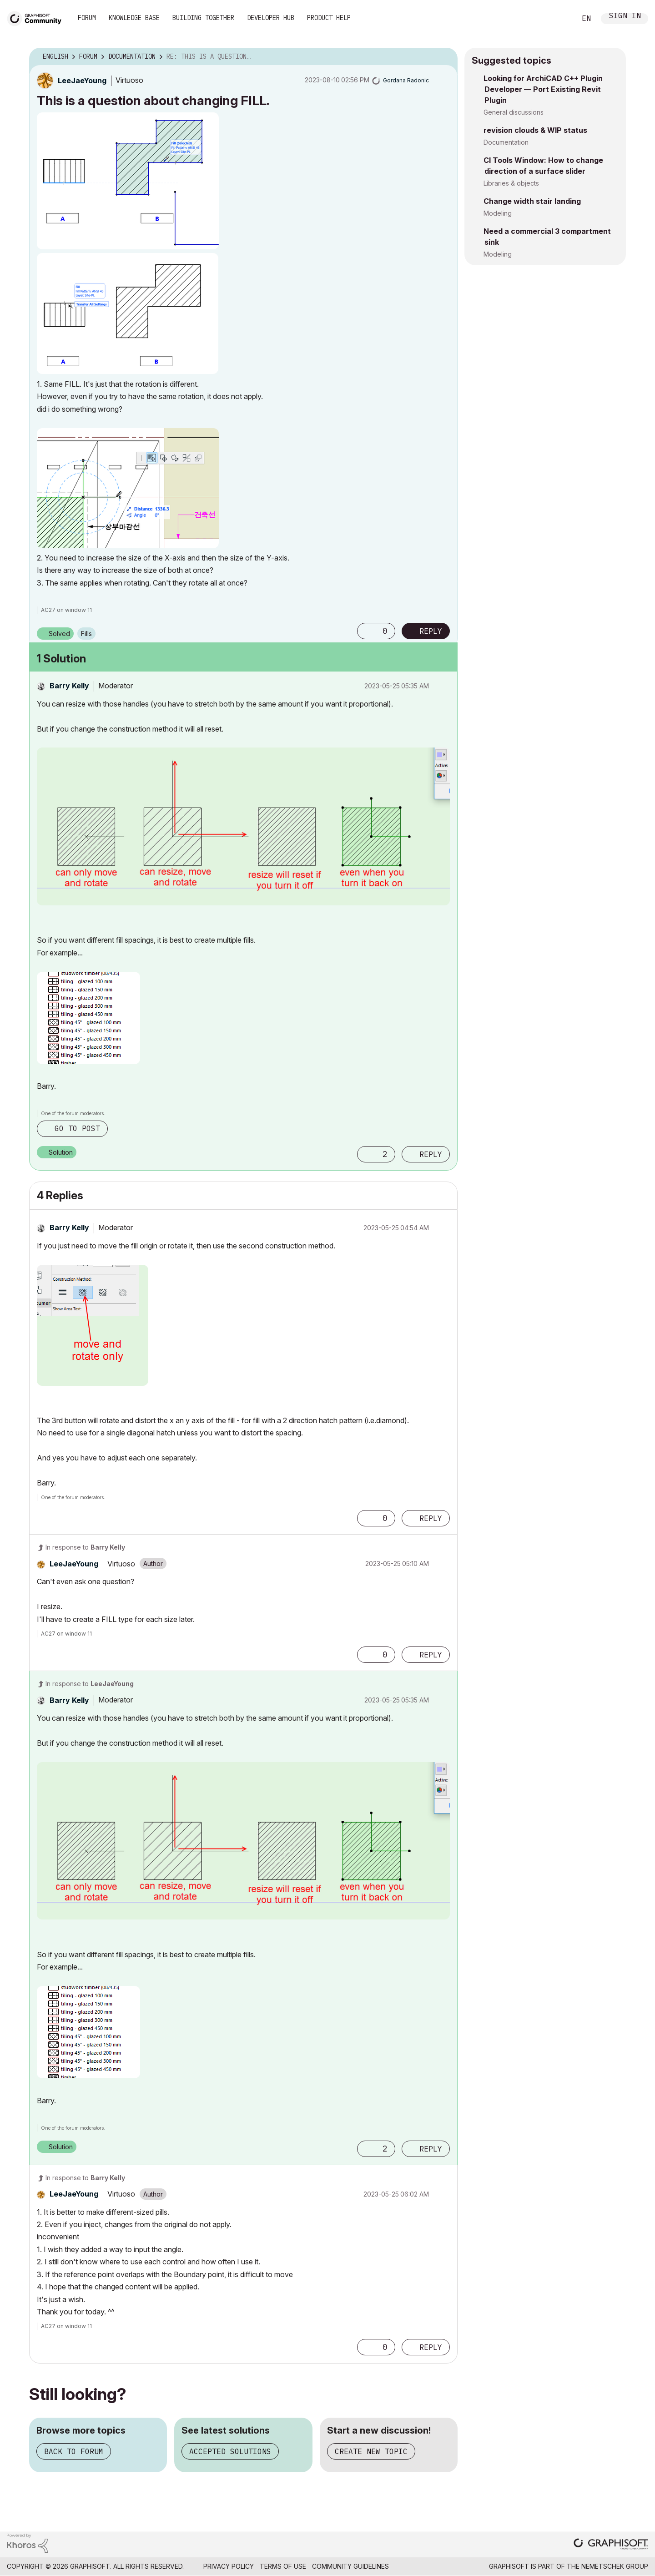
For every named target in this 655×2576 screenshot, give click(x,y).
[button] (128, 180)
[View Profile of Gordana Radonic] (406, 80)
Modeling (498, 213)
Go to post (77, 1128)
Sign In (625, 16)
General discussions (514, 112)
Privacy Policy (228, 2566)
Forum (87, 18)
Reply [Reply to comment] (430, 1154)
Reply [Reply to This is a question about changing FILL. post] (430, 631)
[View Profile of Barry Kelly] (69, 685)
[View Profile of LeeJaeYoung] (82, 80)
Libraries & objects (511, 183)
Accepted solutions (230, 2451)
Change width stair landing (532, 201)
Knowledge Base (134, 18)
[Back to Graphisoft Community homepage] (37, 17)
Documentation (506, 142)
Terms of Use (283, 2566)
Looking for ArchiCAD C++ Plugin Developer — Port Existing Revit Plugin (543, 89)
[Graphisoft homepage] (611, 2544)
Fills (86, 633)
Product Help (329, 18)
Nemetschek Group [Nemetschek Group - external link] (614, 2566)
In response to (85, 1547)
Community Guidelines (350, 2566)
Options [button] (445, 57)
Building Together (203, 18)
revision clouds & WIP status (535, 130)
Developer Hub (270, 18)
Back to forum (73, 2451)
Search (559, 18)
